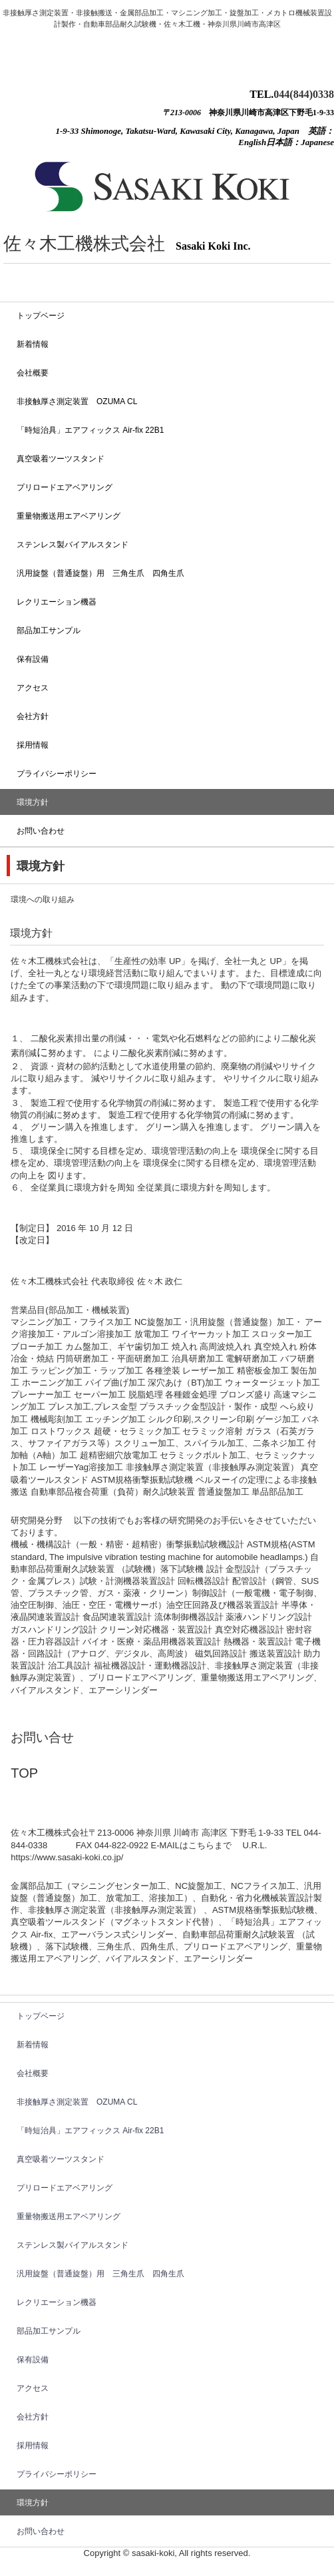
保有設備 (33, 659)
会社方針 (33, 716)
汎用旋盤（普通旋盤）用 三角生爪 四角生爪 (100, 573)
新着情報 (33, 344)
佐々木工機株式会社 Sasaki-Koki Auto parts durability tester (111, 36)
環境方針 (33, 802)
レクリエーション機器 (56, 602)
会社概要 (33, 373)
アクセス (33, 687)
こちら (201, 1845)
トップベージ (41, 315)
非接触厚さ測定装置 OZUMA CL (77, 401)
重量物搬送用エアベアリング (68, 516)
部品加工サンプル (49, 630)
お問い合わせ (41, 831)
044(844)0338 (303, 94)
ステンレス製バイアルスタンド (72, 544)
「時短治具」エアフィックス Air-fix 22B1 (90, 430)
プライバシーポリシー (56, 773)
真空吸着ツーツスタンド (60, 458)
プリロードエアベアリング (64, 487)
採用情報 (33, 745)
